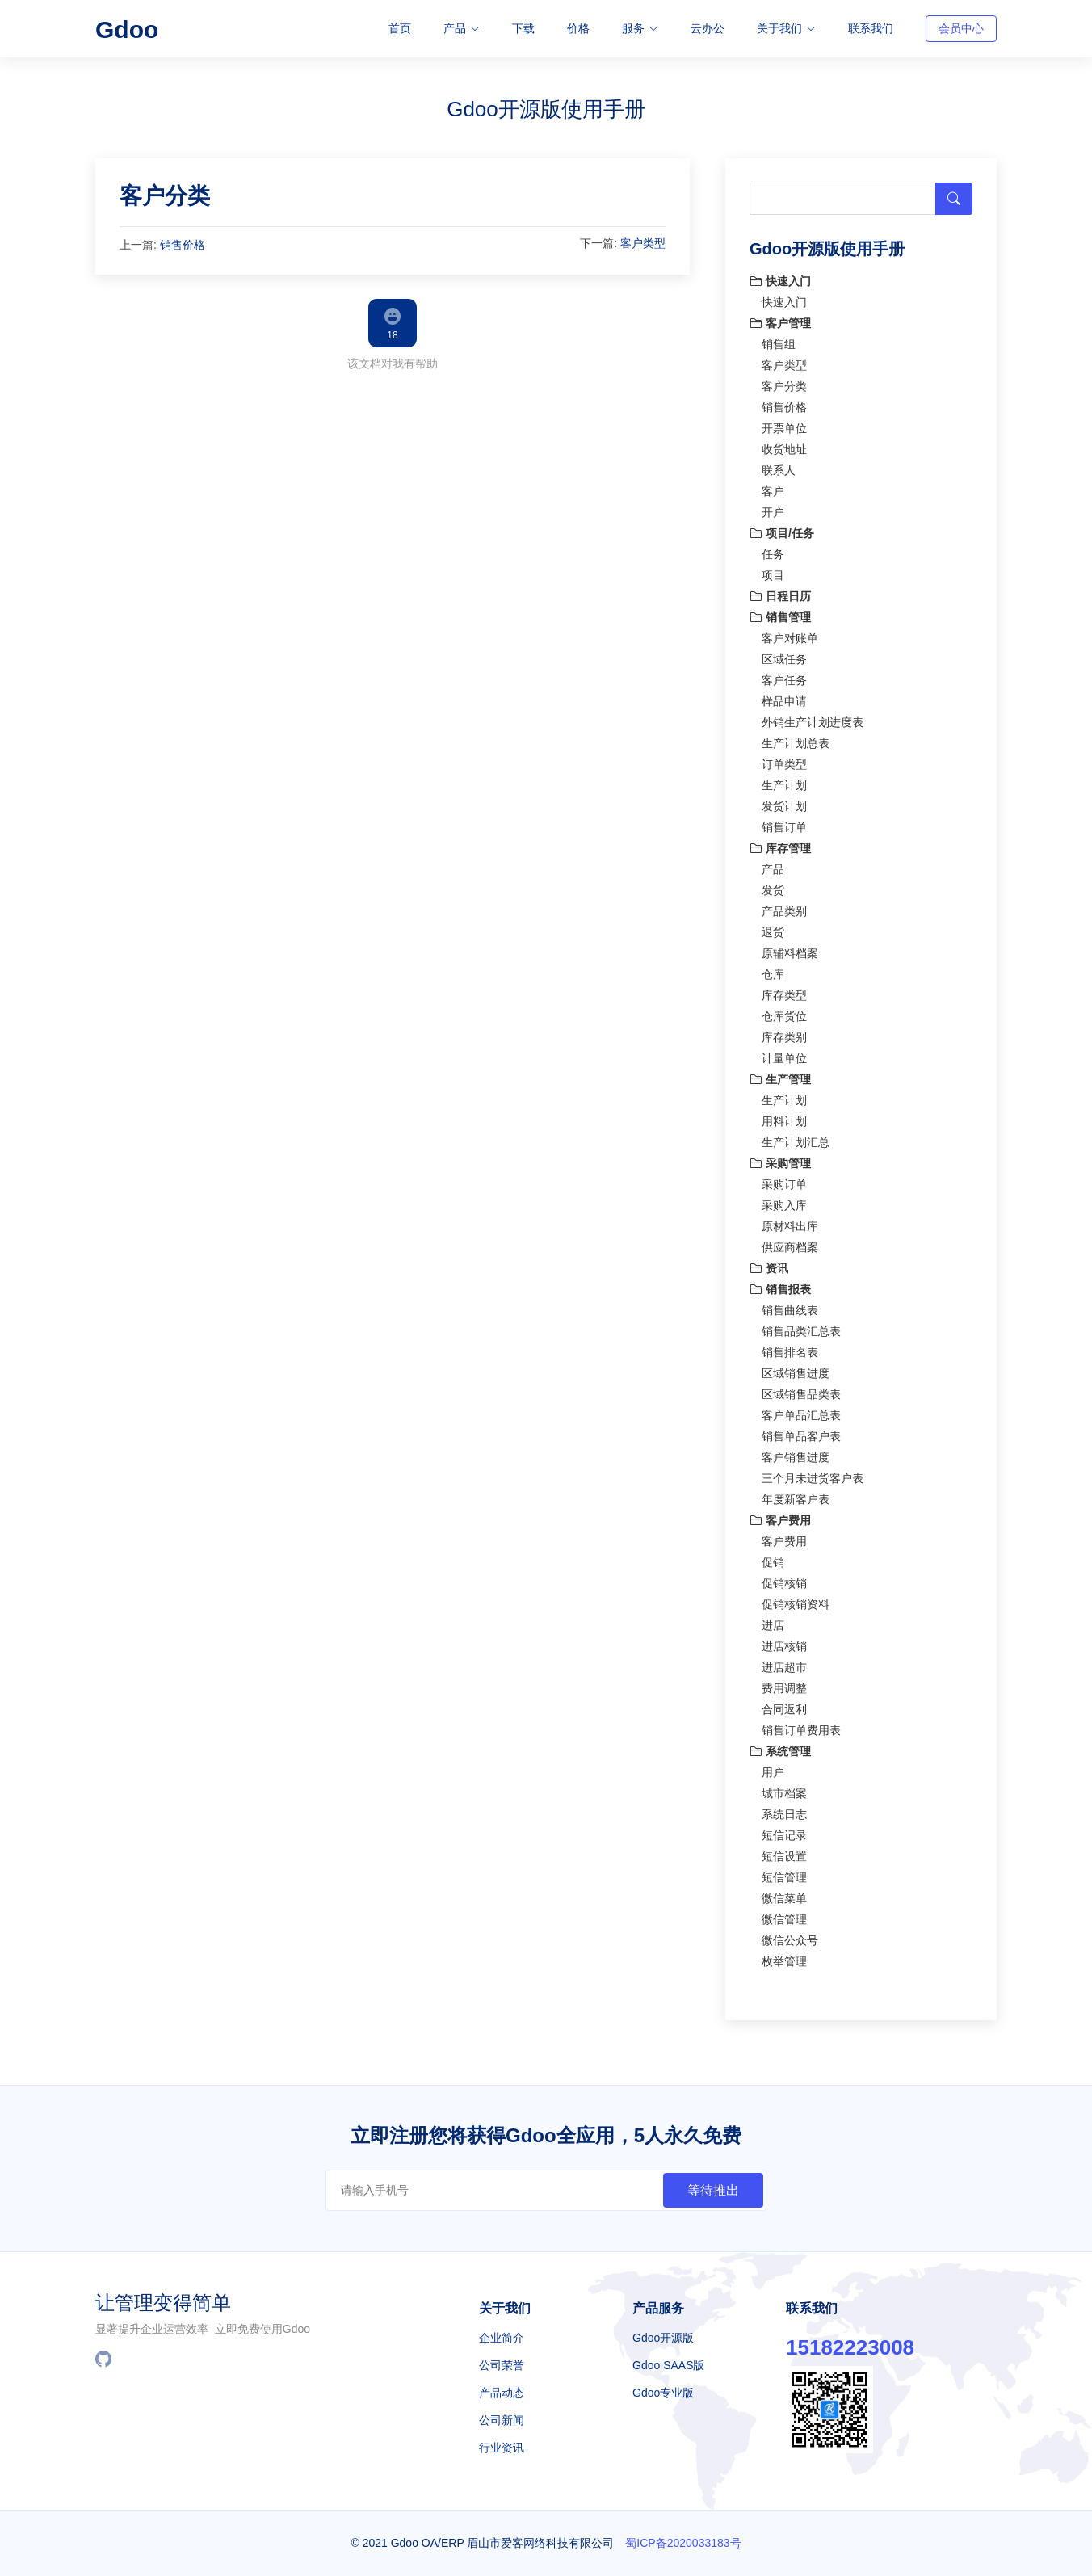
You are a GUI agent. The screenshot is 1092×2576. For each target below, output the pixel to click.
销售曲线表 (790, 1306)
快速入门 (780, 277)
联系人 (779, 466)
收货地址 (784, 445)
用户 (773, 1768)
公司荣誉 (501, 2365)
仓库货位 (784, 1012)
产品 (461, 28)
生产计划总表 (796, 739)
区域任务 (784, 655)
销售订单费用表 (801, 1726)
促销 (773, 1558)
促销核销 (784, 1579)
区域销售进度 (796, 1369)
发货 (773, 886)
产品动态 (501, 2392)
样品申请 (784, 697)
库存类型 (784, 991)
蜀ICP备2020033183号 (683, 2542)
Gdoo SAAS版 (668, 2365)
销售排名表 (790, 1348)
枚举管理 (784, 1957)
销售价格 (182, 239)
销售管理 (780, 613)
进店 (773, 1621)
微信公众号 (790, 1936)
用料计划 (784, 1117)
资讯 (769, 1264)
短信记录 (784, 1831)
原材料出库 (790, 1222)
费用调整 (784, 1684)
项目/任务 (782, 529)
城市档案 (784, 1789)
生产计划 (784, 781)
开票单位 (784, 424)
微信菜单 (784, 1894)
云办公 (707, 28)
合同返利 (784, 1705)
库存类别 (784, 1033)
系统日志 (784, 1810)
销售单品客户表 (801, 1432)
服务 (640, 28)
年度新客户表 (796, 1495)
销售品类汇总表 (801, 1327)
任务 (773, 550)
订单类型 (784, 760)
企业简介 (501, 2337)
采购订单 (784, 1180)
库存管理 (780, 844)
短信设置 (784, 1852)
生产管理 (780, 1075)
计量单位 (784, 1054)
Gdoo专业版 (663, 2392)
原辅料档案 (790, 949)
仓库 (773, 970)
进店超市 (784, 1663)
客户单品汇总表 (801, 1411)
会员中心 (961, 28)
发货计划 (784, 802)
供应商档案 (790, 1243)
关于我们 (786, 28)
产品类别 (784, 907)
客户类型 (643, 238)
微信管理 (784, 1915)
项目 (773, 571)
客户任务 (784, 676)
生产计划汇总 (796, 1138)
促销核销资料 (796, 1600)
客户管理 (780, 319)
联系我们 (870, 28)
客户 (773, 487)
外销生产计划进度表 (812, 718)
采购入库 (784, 1201)
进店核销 (784, 1642)
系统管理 (780, 1747)
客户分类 (165, 191)
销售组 (779, 340)
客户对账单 (790, 634)
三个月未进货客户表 (812, 1474)
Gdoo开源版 (663, 2337)
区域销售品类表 (801, 1390)
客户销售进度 (796, 1453)
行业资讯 (501, 2447)
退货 (773, 928)
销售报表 (780, 1285)
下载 (523, 28)
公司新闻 (501, 2420)
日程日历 (780, 592)
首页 (399, 28)
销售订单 (784, 823)
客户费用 (780, 1516)
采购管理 (780, 1159)
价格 (578, 28)
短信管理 (784, 1873)
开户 (773, 508)
